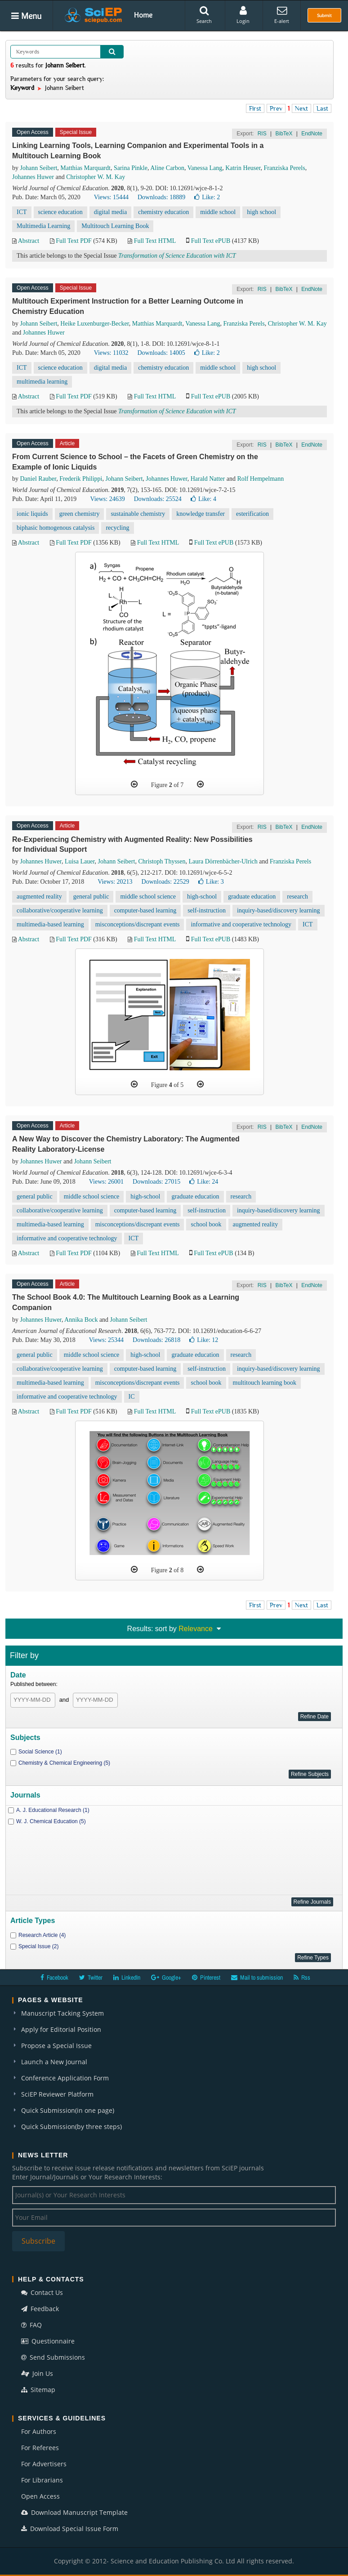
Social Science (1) (40, 1752)
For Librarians (42, 2480)
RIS (262, 133)
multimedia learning (42, 381)
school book (206, 1224)
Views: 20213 (115, 881)
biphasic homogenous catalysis (55, 527)
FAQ (31, 2325)
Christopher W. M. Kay (95, 177)
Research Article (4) (42, 1935)
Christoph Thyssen (161, 861)
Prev (276, 108)
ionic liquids (32, 513)
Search (204, 14)
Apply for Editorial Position (61, 2029)
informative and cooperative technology (241, 924)
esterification (252, 513)
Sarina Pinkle (130, 168)
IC (132, 1396)
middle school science (148, 896)
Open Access (40, 2496)
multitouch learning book (265, 1382)
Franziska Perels (284, 168)
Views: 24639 (107, 499)
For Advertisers (44, 2464)
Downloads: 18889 (161, 197)
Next (301, 108)
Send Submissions (53, 2357)
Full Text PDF (74, 240)
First (255, 108)
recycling (117, 527)
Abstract (28, 240)
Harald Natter (208, 478)
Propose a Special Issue (56, 2045)
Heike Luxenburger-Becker (94, 323)
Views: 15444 (111, 197)
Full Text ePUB (210, 240)
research (297, 896)
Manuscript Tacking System (62, 2013)
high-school (202, 896)
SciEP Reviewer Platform (57, 2094)
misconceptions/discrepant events (137, 924)
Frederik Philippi (80, 478)
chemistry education (163, 212)
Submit (324, 15)
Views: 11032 (111, 352)
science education (60, 212)
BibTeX (283, 133)
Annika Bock (81, 1319)
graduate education (252, 896)
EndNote (311, 133)
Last (322, 108)
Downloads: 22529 (165, 881)
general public (91, 896)
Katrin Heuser (242, 168)
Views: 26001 (106, 1181)
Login (243, 14)
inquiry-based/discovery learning (278, 910)
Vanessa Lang (204, 168)
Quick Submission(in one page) (67, 2110)
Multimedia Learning (43, 226)
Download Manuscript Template (74, 2512)
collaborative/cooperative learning (60, 910)
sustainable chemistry (138, 513)
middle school (218, 212)
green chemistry (79, 513)
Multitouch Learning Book (115, 226)
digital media (110, 212)
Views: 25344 (106, 1340)
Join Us (37, 2373)
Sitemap (38, 2389)
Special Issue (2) (38, 1946)
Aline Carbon (167, 168)
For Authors (38, 2431)
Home (143, 14)
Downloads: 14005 (161, 352)
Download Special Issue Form (69, 2528)
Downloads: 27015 (156, 1181)
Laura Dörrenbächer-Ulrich (223, 861)
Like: (207, 197)
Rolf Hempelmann (260, 478)
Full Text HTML (155, 240)
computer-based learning (145, 910)
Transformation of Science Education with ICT (177, 255)
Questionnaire (48, 2341)
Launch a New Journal (54, 2061)
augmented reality (39, 896)
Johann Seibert (39, 168)
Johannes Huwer (33, 177)
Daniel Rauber (38, 478)
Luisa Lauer (80, 861)
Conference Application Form (65, 2078)
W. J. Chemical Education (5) (51, 1821)
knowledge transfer (200, 513)
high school (261, 212)
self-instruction (206, 910)
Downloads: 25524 (158, 499)
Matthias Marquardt (85, 168)
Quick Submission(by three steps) (71, 2126)
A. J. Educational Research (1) (52, 1810)
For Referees (40, 2447)
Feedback (40, 2308)
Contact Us (42, 2292)
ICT (22, 212)
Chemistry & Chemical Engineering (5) (64, 1763)
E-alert (281, 14)
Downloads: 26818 (156, 1340)
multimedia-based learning (50, 924)
